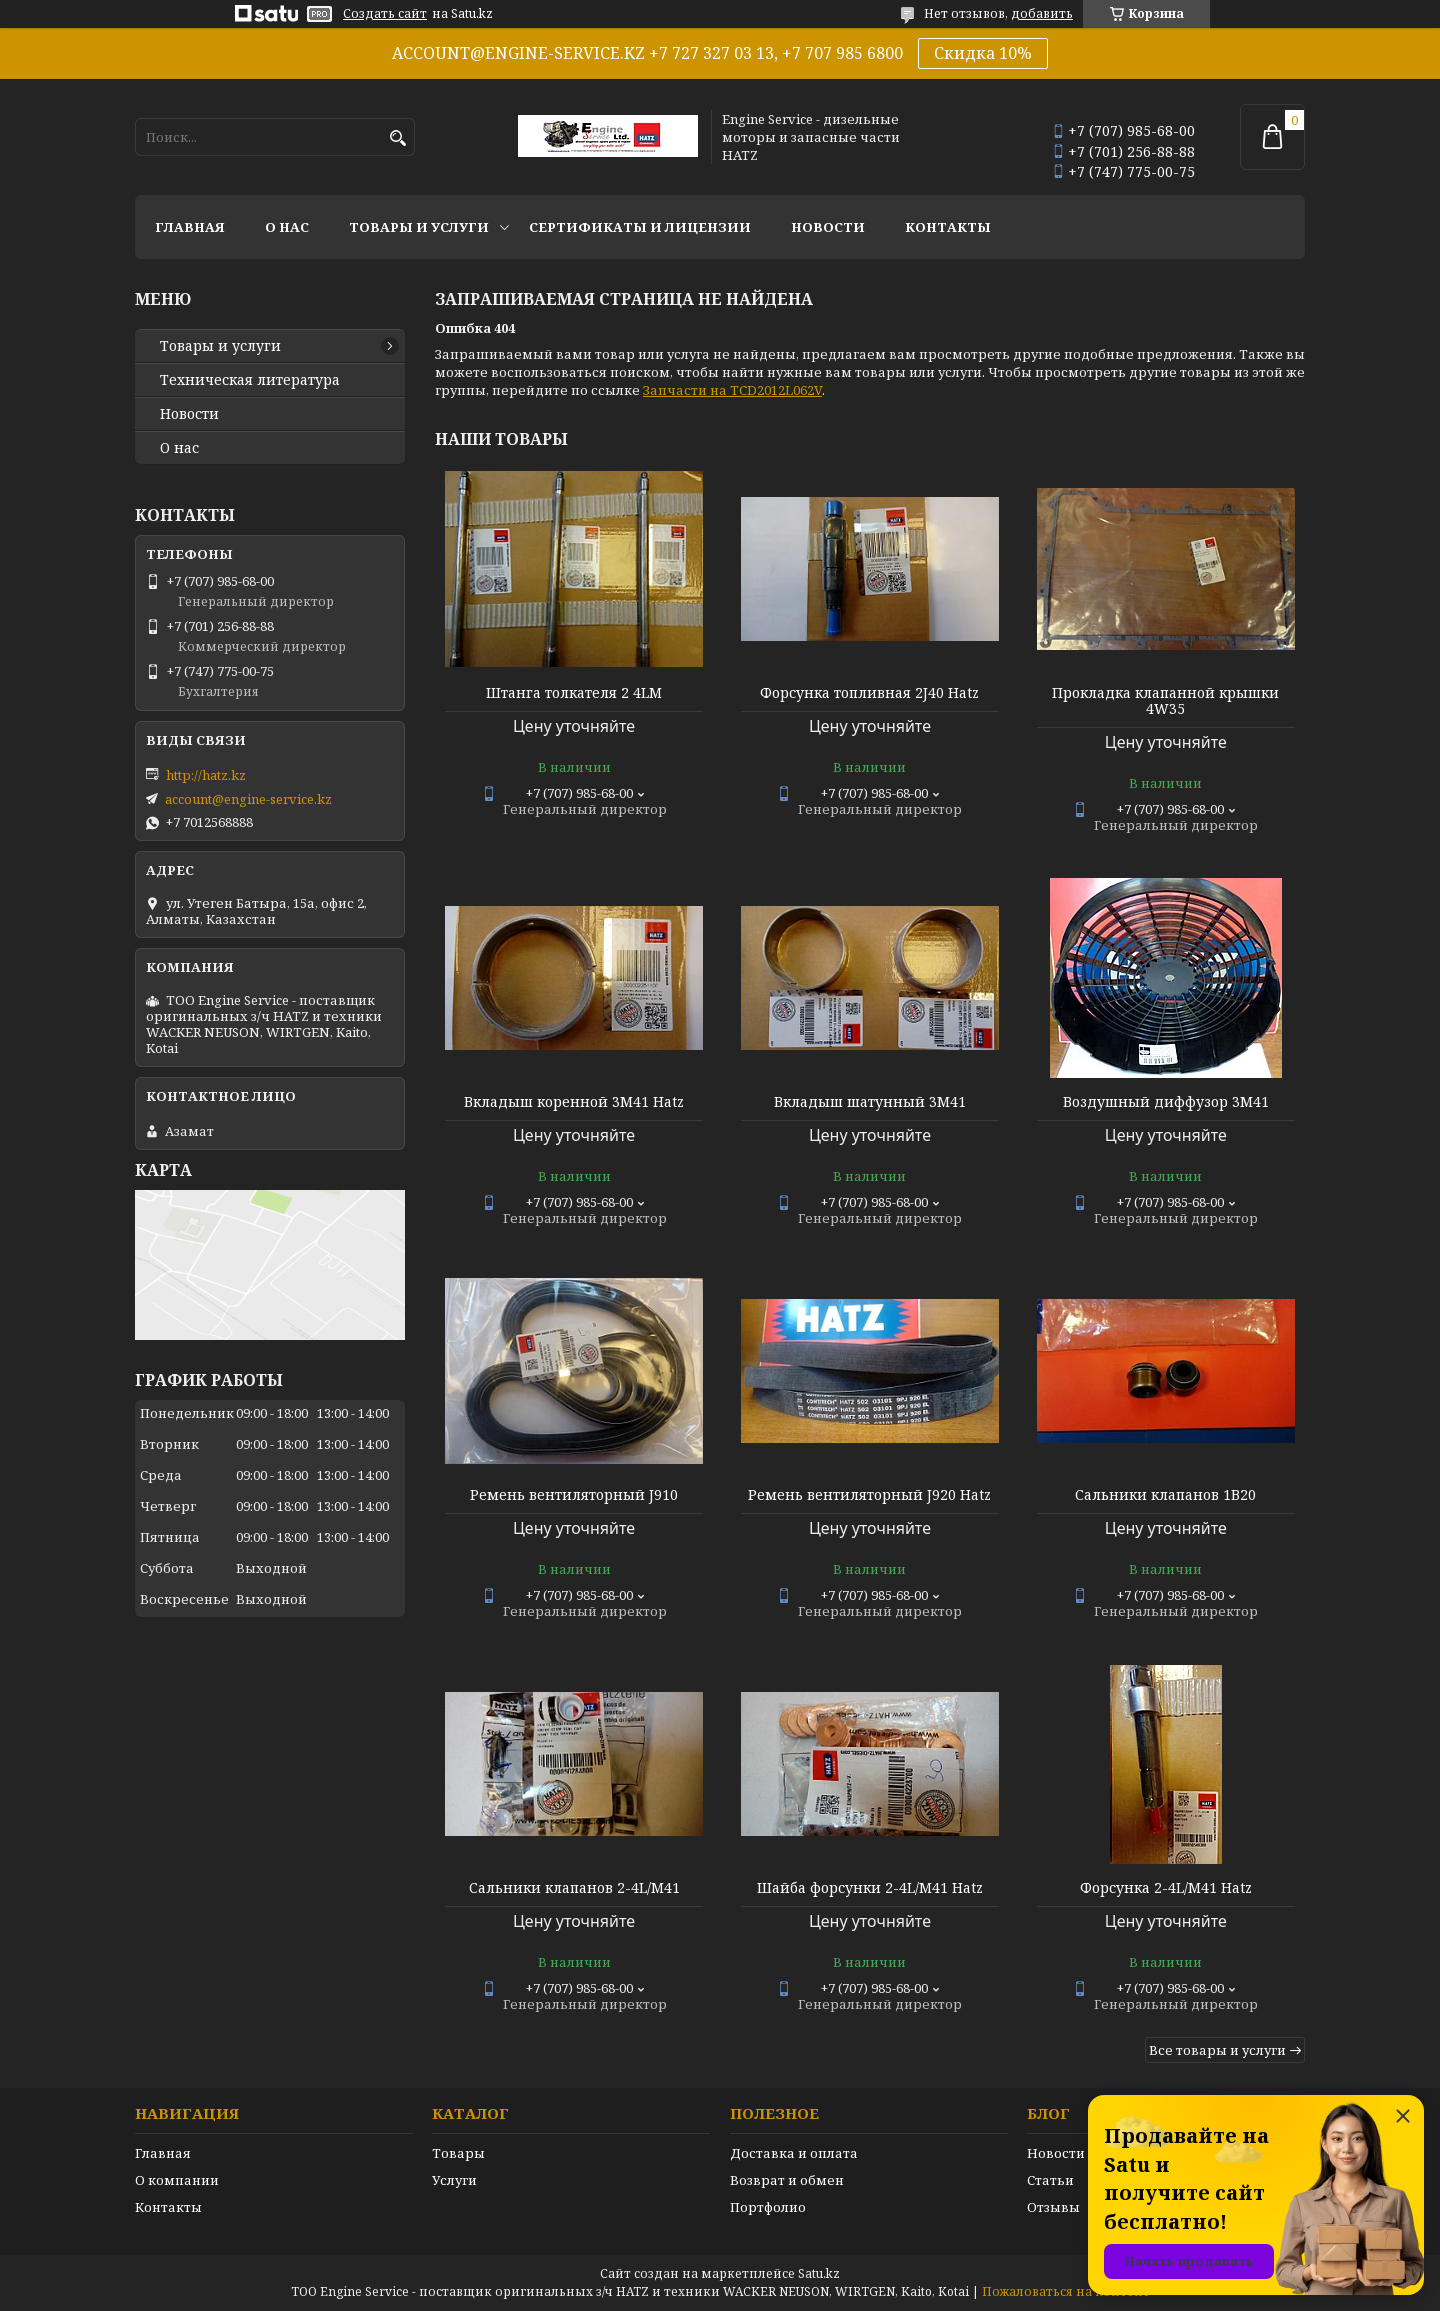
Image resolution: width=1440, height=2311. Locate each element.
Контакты (948, 227)
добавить (1042, 13)
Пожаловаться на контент (1066, 2291)
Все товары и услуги (1217, 2050)
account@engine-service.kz (248, 799)
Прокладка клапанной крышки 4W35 (1165, 701)
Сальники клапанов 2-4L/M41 (574, 1888)
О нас (287, 227)
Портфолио (768, 2207)
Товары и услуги (419, 227)
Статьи (1050, 2180)
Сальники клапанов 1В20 (1165, 1495)
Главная (190, 227)
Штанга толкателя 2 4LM (574, 693)
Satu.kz (819, 2273)
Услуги (454, 2180)
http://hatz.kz (206, 775)
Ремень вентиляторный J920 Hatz (869, 1495)
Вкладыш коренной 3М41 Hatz (574, 1102)
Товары (458, 2153)
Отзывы (1053, 2207)
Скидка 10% (983, 53)
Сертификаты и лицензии (640, 227)
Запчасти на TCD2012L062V (732, 390)
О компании (177, 2180)
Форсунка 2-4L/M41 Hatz (1166, 1888)
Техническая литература (250, 380)
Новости (828, 227)
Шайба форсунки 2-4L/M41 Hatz (870, 1888)
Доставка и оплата (794, 2153)
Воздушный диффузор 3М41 (1166, 1102)
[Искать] (397, 138)
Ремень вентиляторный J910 (574, 1495)
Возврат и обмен (787, 2180)
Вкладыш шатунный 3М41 (870, 1102)
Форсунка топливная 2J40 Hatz (869, 693)
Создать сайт (385, 14)
